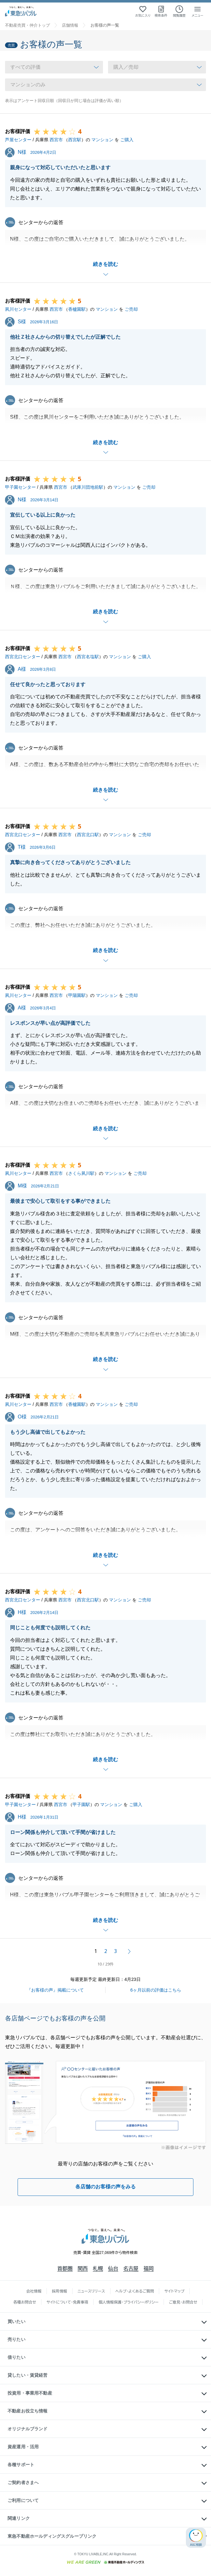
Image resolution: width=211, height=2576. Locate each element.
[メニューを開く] (197, 11)
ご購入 (126, 139)
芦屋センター (18, 139)
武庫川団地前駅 (88, 487)
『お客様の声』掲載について (55, 1990)
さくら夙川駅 (81, 1173)
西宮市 (56, 139)
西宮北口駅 (88, 834)
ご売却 (131, 309)
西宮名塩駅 (88, 656)
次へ (129, 1951)
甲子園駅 (81, 1804)
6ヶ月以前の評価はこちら (155, 1990)
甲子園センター (20, 487)
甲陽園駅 (77, 995)
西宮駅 (74, 139)
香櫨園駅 (77, 309)
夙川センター (18, 309)
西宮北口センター (22, 656)
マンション (102, 139)
